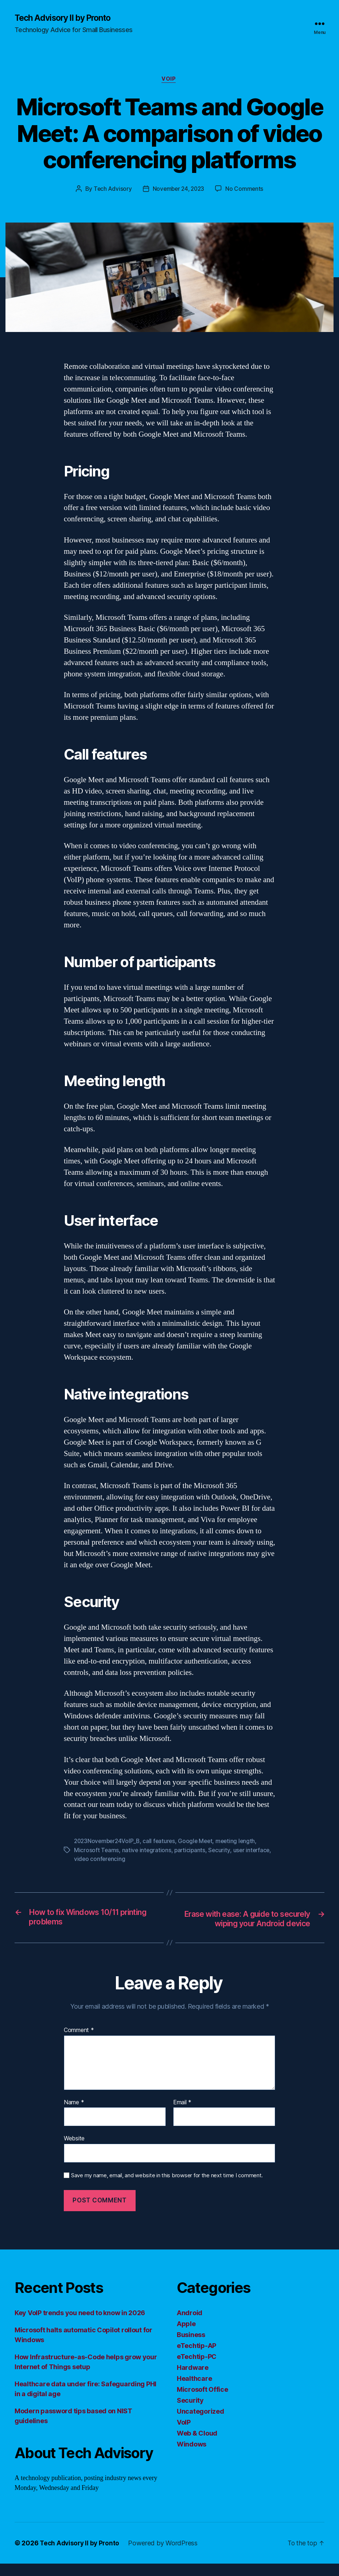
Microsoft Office (202, 2402)
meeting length (240, 1842)
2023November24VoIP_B (108, 1842)
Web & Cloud (197, 2445)
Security (221, 1851)
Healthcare (194, 2391)
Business (191, 2347)
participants (191, 1851)
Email (182, 2114)
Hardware (193, 2380)
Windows (191, 2456)
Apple (186, 2336)
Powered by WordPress (165, 2555)
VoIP (169, 80)
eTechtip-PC (197, 2369)
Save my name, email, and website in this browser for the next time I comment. (167, 2187)
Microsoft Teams (96, 1851)
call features (162, 1842)
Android (189, 2325)
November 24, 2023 (178, 190)
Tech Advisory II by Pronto (66, 18)
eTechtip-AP (196, 2358)
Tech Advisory (111, 190)
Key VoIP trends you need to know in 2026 (80, 2325)
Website (74, 2150)
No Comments (246, 190)
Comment (79, 2042)
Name (74, 2114)
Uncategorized (200, 2424)
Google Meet (199, 1842)
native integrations (147, 1851)
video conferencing (100, 1860)
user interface (254, 1851)
